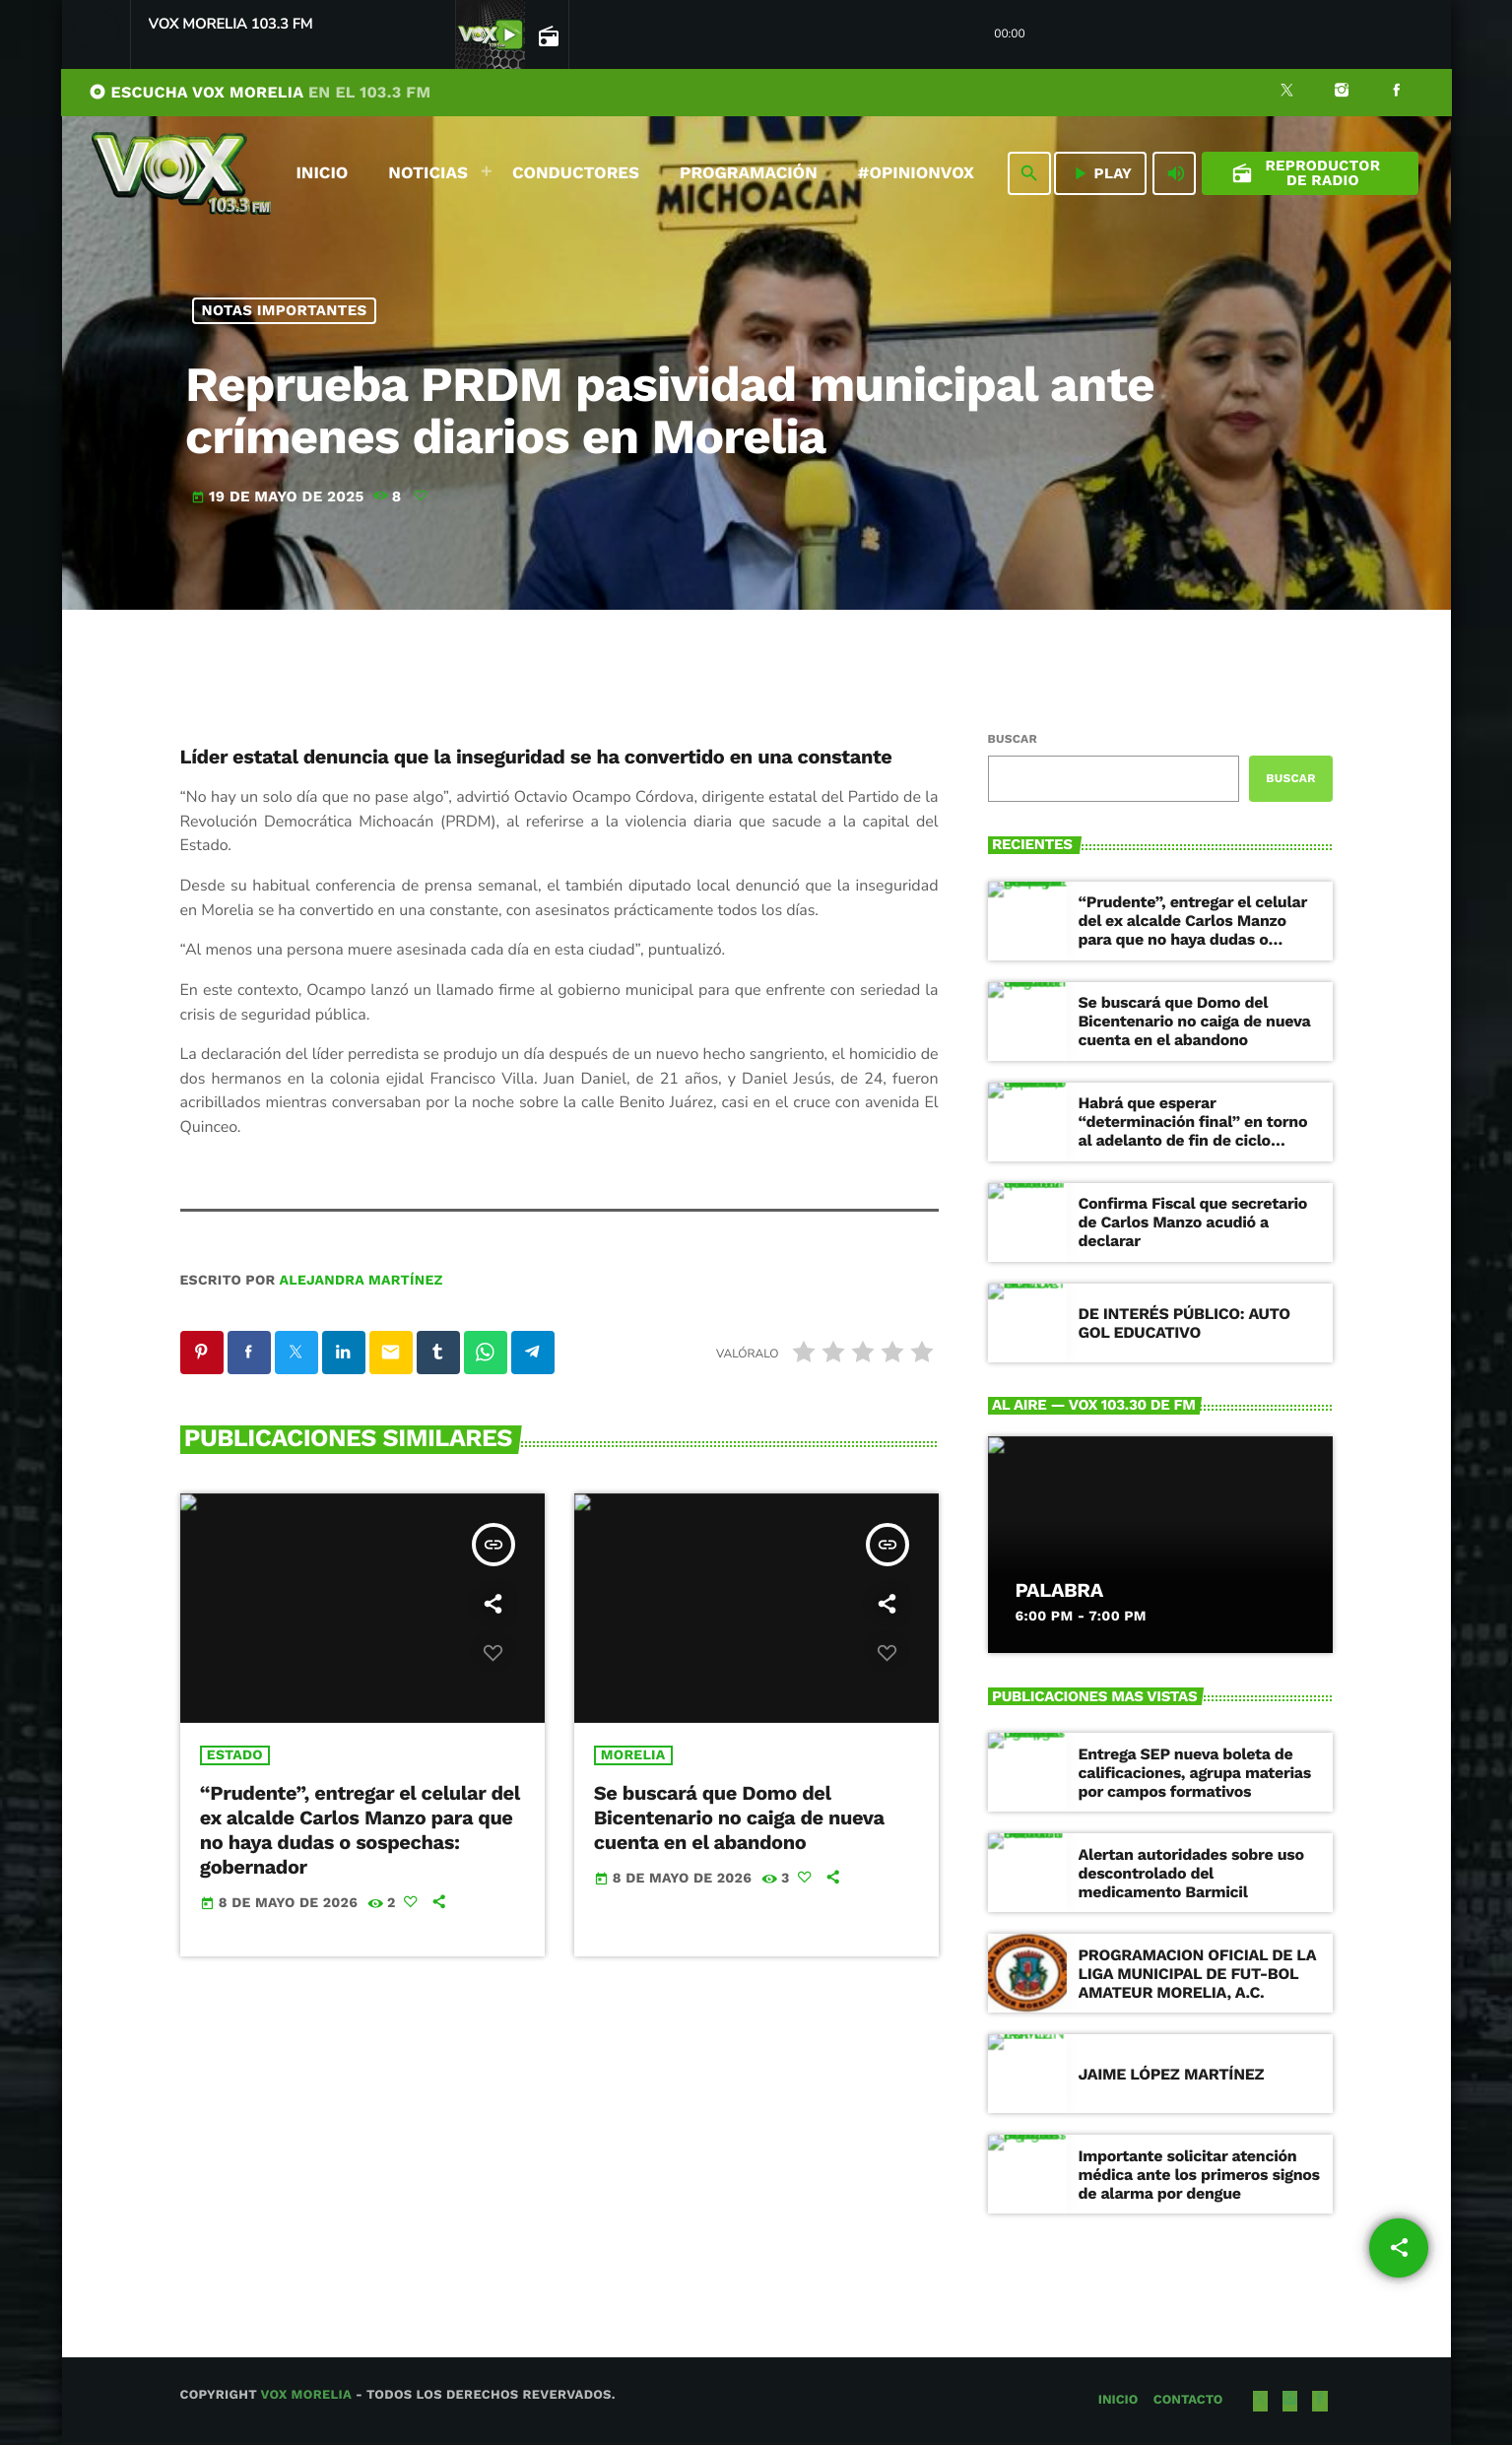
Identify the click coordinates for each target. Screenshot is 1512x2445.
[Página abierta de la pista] (546, 35)
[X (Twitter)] (1287, 92)
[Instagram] (1341, 92)
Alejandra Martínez (360, 1281)
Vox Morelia (305, 2395)
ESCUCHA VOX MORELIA (260, 92)
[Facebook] (1397, 92)
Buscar (1012, 739)
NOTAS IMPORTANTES (283, 310)
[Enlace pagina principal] (181, 173)
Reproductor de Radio (1305, 173)
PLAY (1101, 173)
